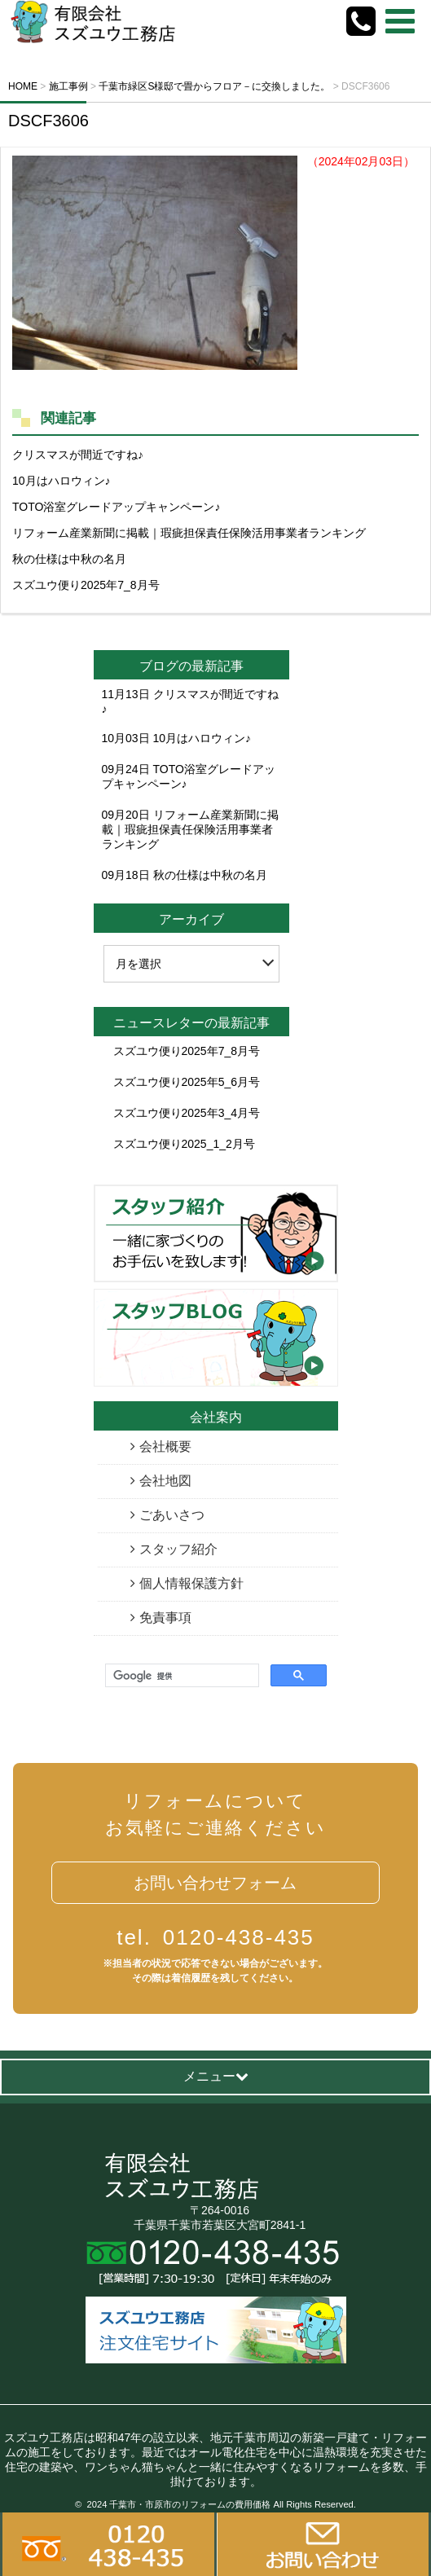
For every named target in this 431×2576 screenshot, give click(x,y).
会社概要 (165, 1446)
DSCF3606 (48, 121)
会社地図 (165, 1481)
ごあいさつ (172, 1515)
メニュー (215, 2076)
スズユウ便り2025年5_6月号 (187, 1081)
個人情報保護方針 (191, 1583)
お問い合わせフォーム (215, 1883)
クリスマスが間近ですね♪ (77, 454)
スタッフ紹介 (178, 1549)
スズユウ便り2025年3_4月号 (187, 1112)
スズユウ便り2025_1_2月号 (184, 1143)
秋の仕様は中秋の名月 (69, 558)
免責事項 (165, 1617)
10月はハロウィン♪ (61, 480)
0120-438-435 (215, 1937)
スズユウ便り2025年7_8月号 (86, 584)
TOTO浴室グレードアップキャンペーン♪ (116, 506)
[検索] (180, 1676)
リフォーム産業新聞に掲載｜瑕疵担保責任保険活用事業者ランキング (189, 532)
